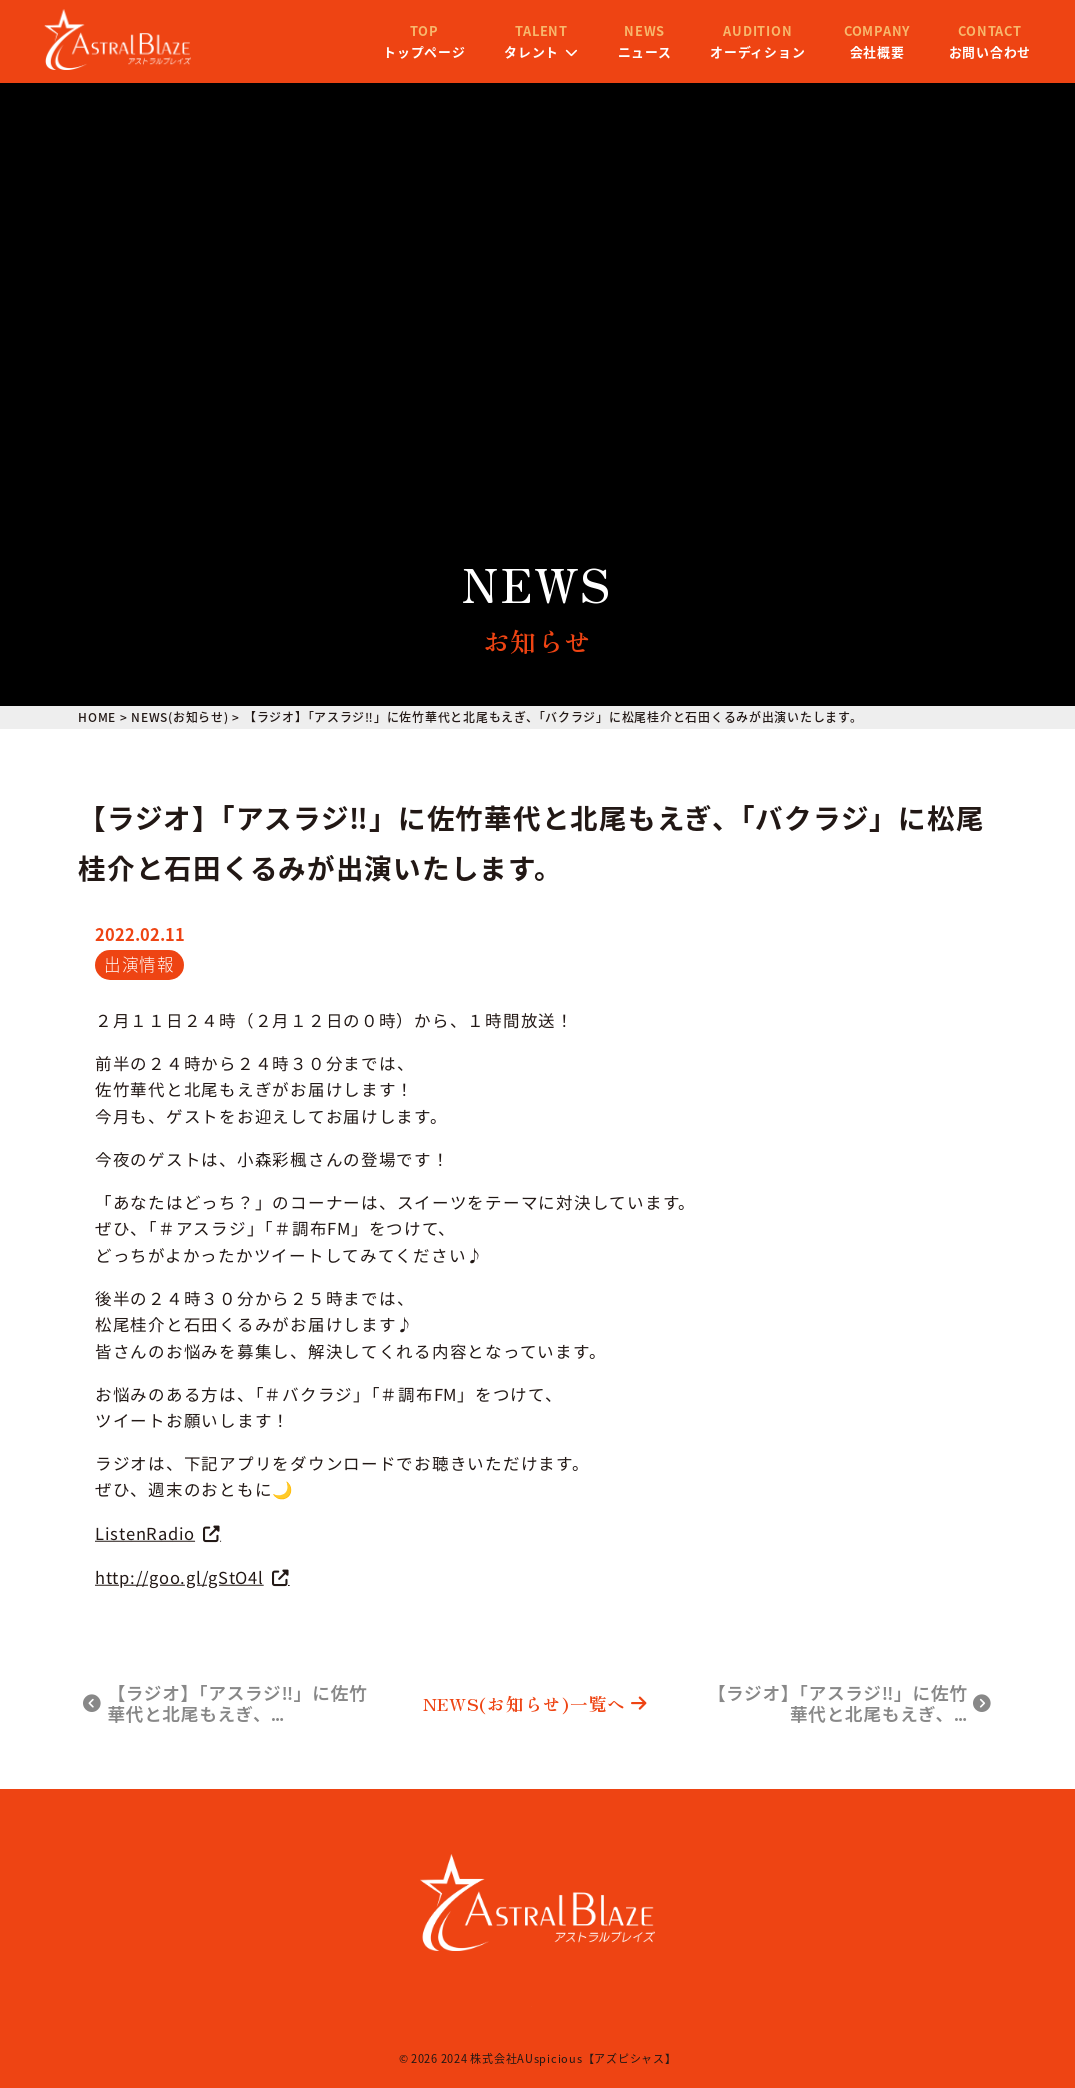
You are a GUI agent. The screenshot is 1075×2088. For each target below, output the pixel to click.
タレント (507, 53)
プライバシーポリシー (569, 2001)
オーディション (723, 53)
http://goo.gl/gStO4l (179, 1576)
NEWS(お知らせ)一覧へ (535, 1703)
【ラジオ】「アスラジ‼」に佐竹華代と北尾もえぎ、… (225, 1704)
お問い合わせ (955, 53)
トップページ (390, 53)
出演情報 (139, 964)
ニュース (610, 53)
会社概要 (843, 53)
